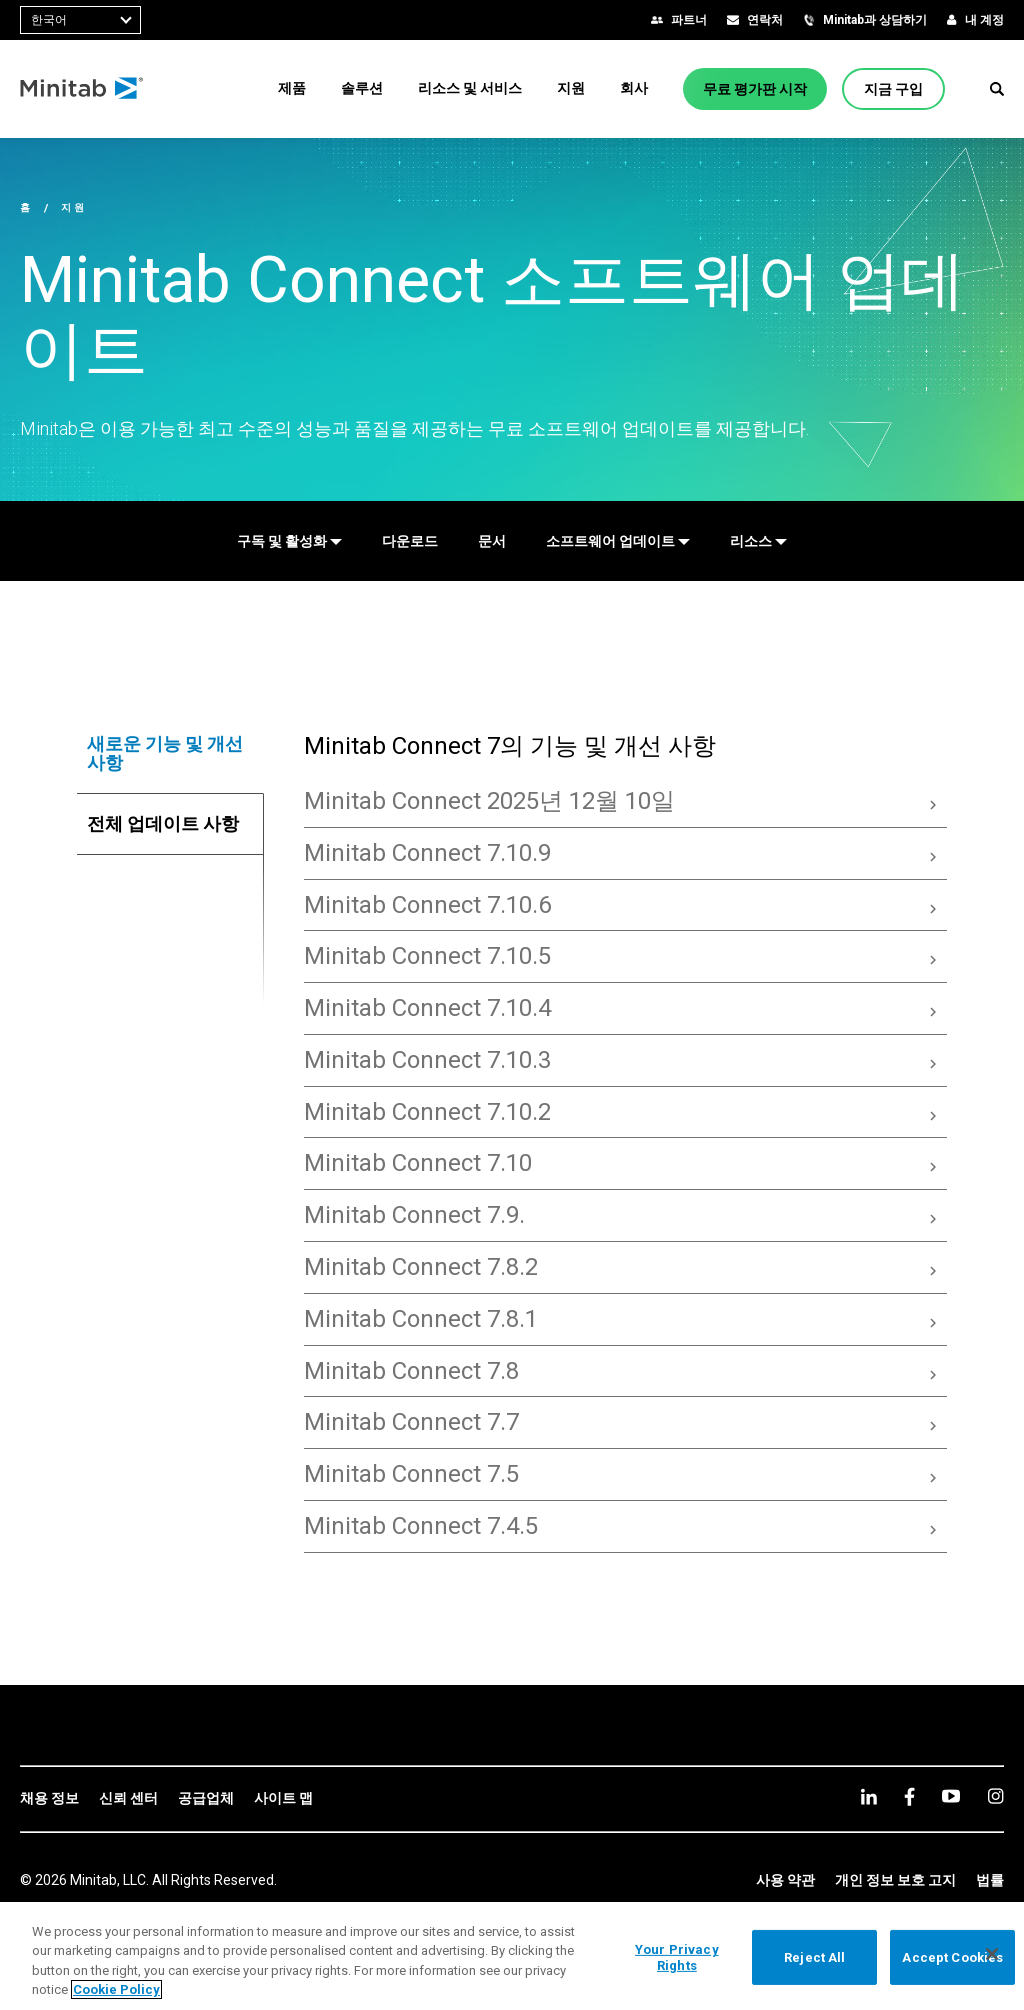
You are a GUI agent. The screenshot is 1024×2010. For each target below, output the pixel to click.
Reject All (814, 1957)
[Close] (992, 1954)
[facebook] (909, 1796)
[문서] (492, 541)
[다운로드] (410, 541)
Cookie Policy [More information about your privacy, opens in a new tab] (116, 1989)
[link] (49, 1799)
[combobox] (80, 20)
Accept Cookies (952, 1957)
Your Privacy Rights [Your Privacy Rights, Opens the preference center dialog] (677, 1957)
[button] (997, 89)
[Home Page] (82, 89)
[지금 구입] (893, 89)
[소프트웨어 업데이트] (618, 541)
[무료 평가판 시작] (755, 89)
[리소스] (758, 541)
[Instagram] (995, 1796)
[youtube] (951, 1796)
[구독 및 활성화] (289, 541)
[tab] (171, 754)
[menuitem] (292, 88)
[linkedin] (869, 1796)
